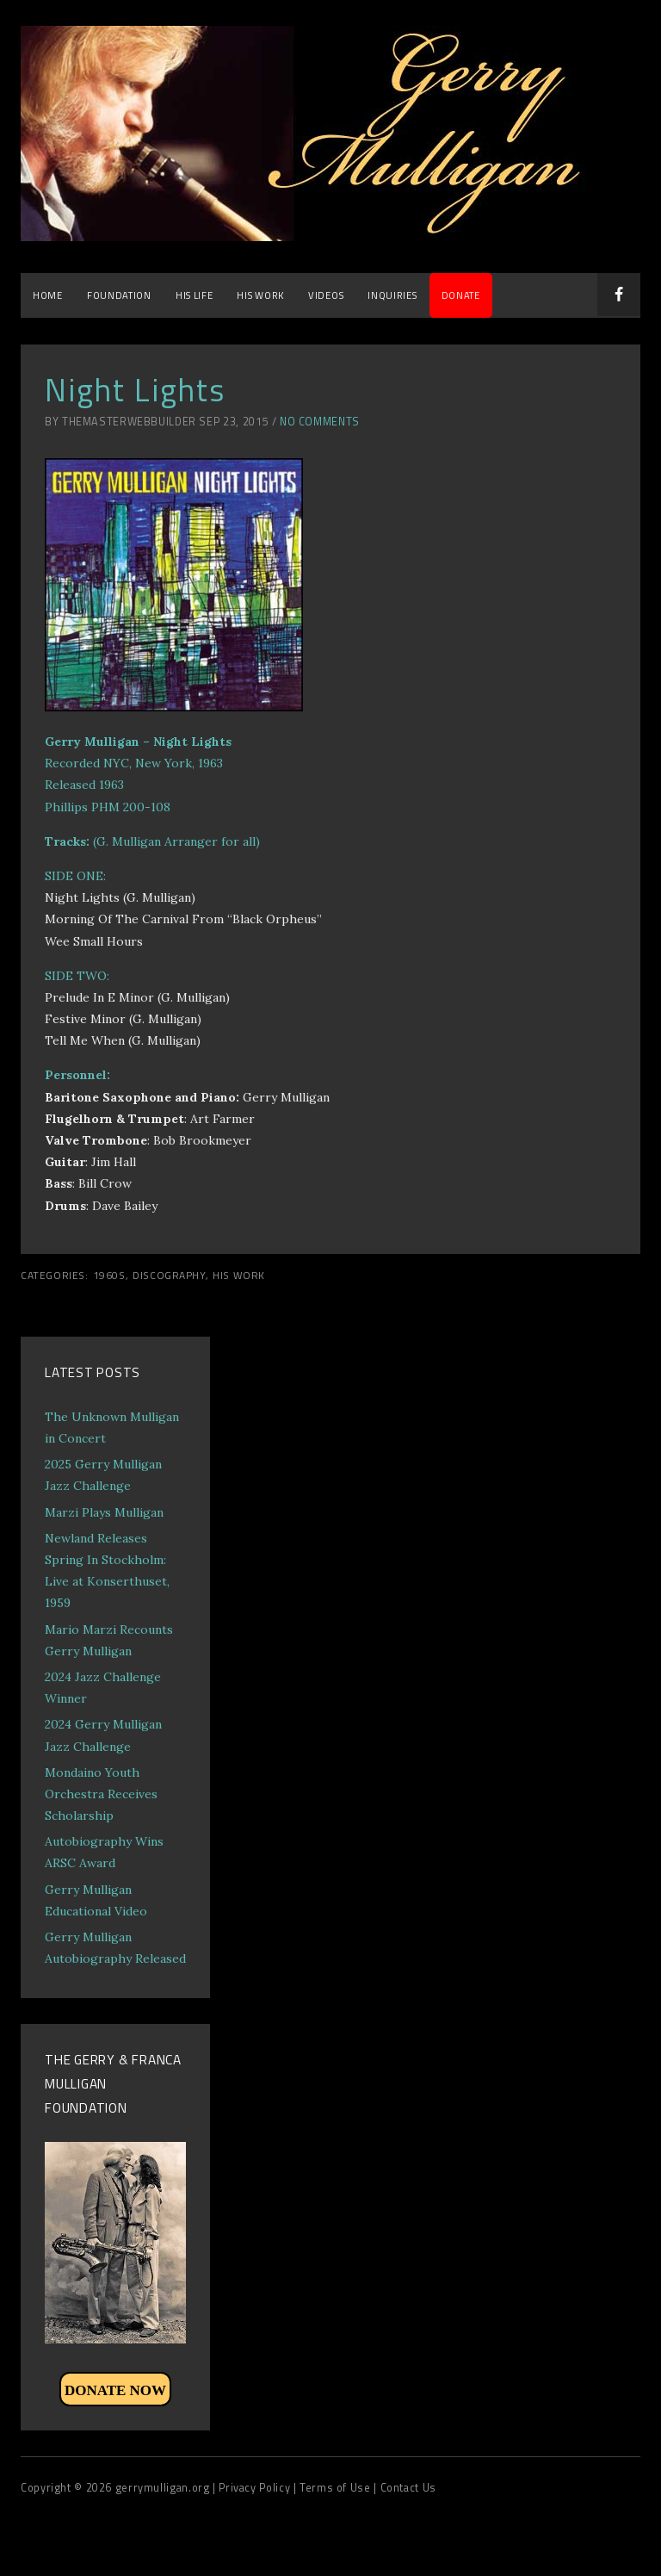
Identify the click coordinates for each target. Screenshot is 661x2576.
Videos (325, 295)
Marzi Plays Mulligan (104, 1512)
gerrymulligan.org (164, 2488)
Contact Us (408, 2488)
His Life (194, 295)
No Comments (320, 421)
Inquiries (392, 295)
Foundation (119, 295)
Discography (169, 1275)
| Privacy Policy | (256, 2488)
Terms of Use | (340, 2488)
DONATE (461, 295)
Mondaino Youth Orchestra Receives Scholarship (101, 1794)
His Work (260, 295)
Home (48, 295)
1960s (109, 1275)
